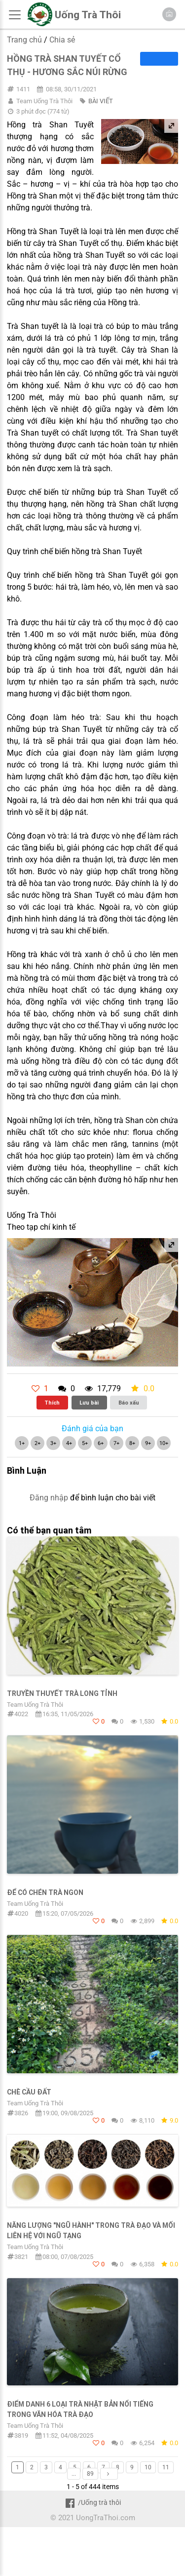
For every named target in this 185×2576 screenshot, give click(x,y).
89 (90, 2473)
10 (148, 2467)
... (74, 2473)
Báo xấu (128, 1402)
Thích (52, 1402)
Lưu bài (89, 1402)
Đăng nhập (49, 1497)
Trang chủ (24, 39)
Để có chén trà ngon (45, 1892)
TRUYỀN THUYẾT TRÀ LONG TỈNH (62, 1693)
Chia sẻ (62, 39)
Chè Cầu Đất (29, 2092)
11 (165, 2467)
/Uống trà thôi (92, 2502)
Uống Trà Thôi (88, 14)
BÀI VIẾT (100, 101)
